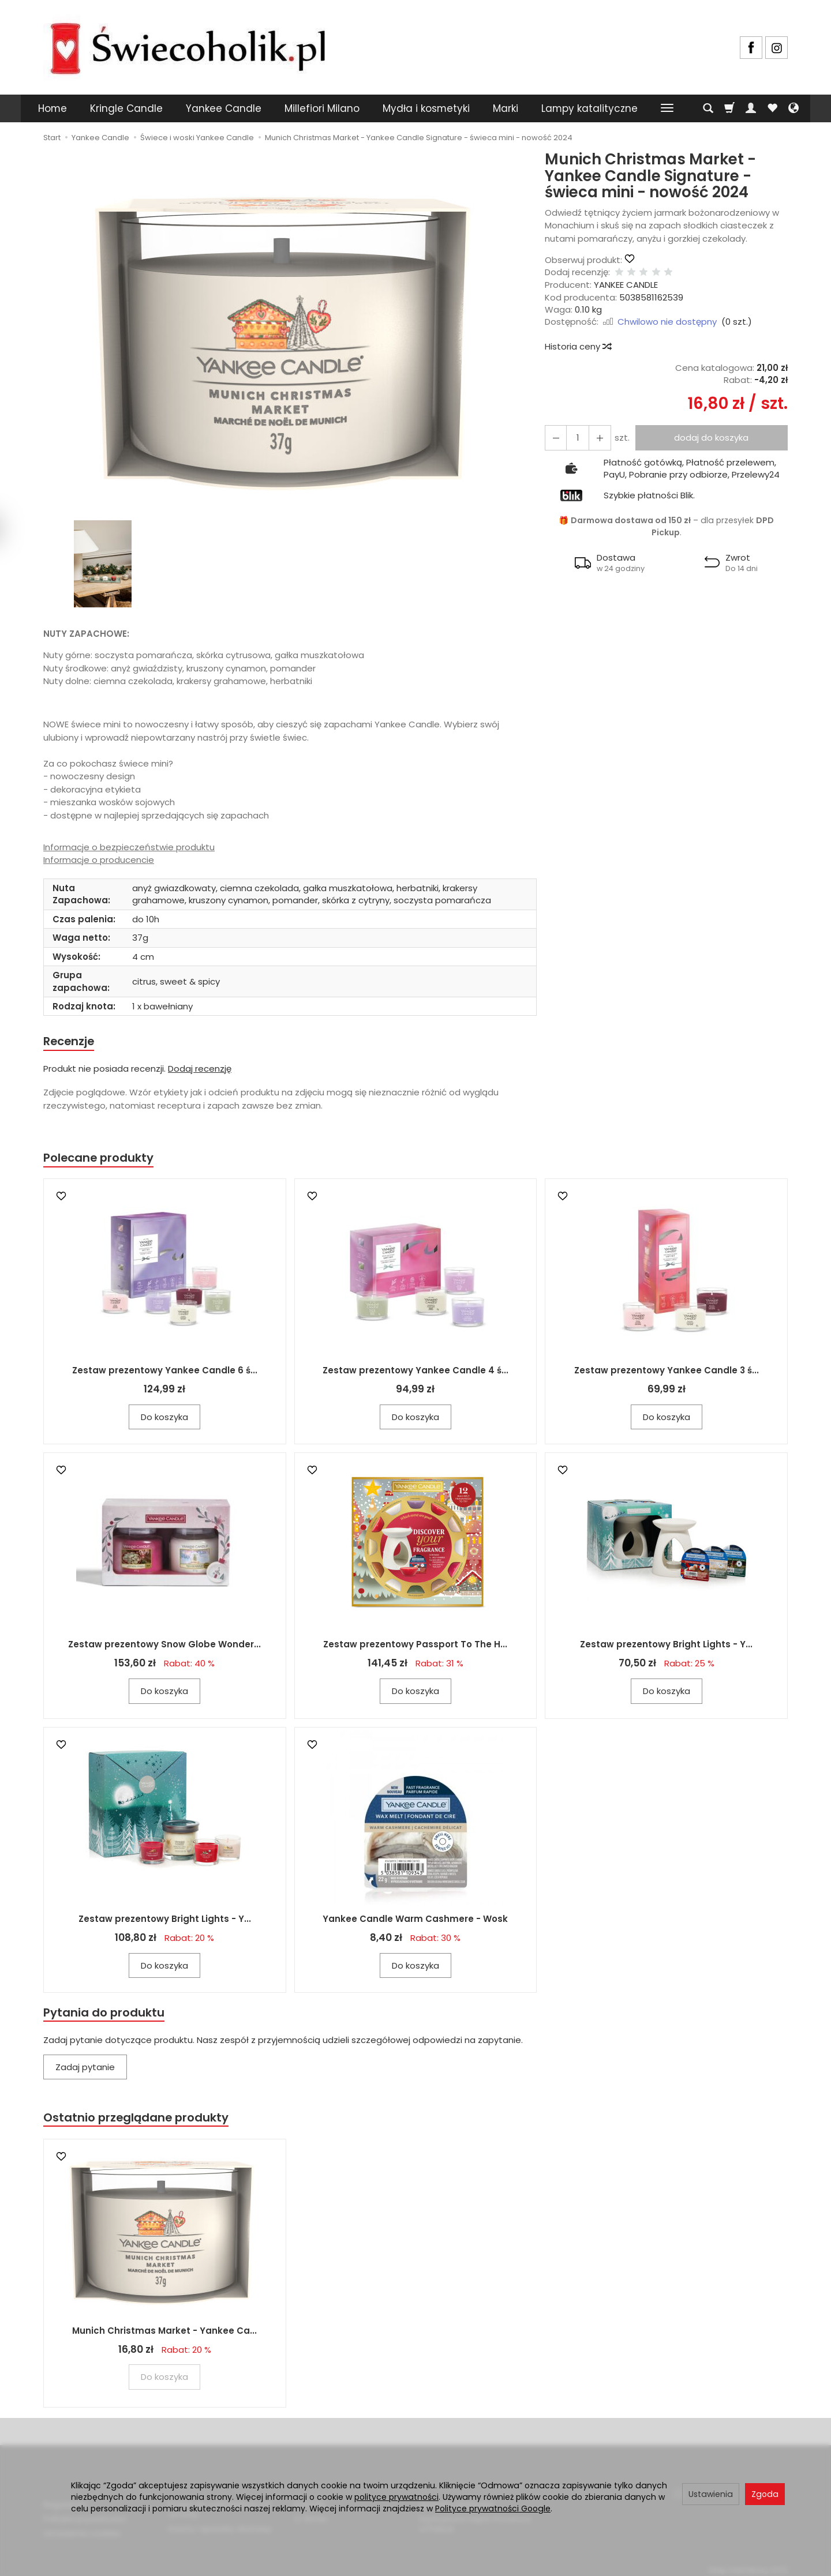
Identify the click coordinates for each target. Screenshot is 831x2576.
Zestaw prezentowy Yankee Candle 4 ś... (415, 1372)
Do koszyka (164, 1419)
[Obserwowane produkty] (772, 108)
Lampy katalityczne (589, 108)
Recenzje (70, 1041)
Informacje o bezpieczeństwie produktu (129, 847)
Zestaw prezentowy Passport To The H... (415, 1646)
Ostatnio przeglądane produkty (139, 2120)
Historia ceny (578, 346)
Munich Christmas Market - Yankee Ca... (164, 2335)
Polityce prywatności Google (493, 2508)
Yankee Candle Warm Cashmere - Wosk (415, 1920)
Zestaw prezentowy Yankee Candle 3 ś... (666, 1372)
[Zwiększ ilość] (554, 437)
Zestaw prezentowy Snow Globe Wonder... (164, 1646)
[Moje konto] (751, 108)
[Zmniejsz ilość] (596, 437)
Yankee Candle (223, 108)
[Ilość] (575, 437)
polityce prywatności (396, 2497)
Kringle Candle (126, 108)
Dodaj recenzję (199, 1070)
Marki (505, 108)
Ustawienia (710, 2494)
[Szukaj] (708, 108)
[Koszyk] (729, 108)
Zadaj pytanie (85, 2070)
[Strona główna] (187, 46)
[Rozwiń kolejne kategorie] (667, 108)
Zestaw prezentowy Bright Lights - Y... (666, 1646)
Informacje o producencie (98, 860)
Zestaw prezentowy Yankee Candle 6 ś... (164, 1372)
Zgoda (764, 2494)
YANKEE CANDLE (626, 285)
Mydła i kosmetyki (426, 108)
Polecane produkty (101, 1159)
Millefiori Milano (322, 108)
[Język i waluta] (793, 108)
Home (52, 108)
